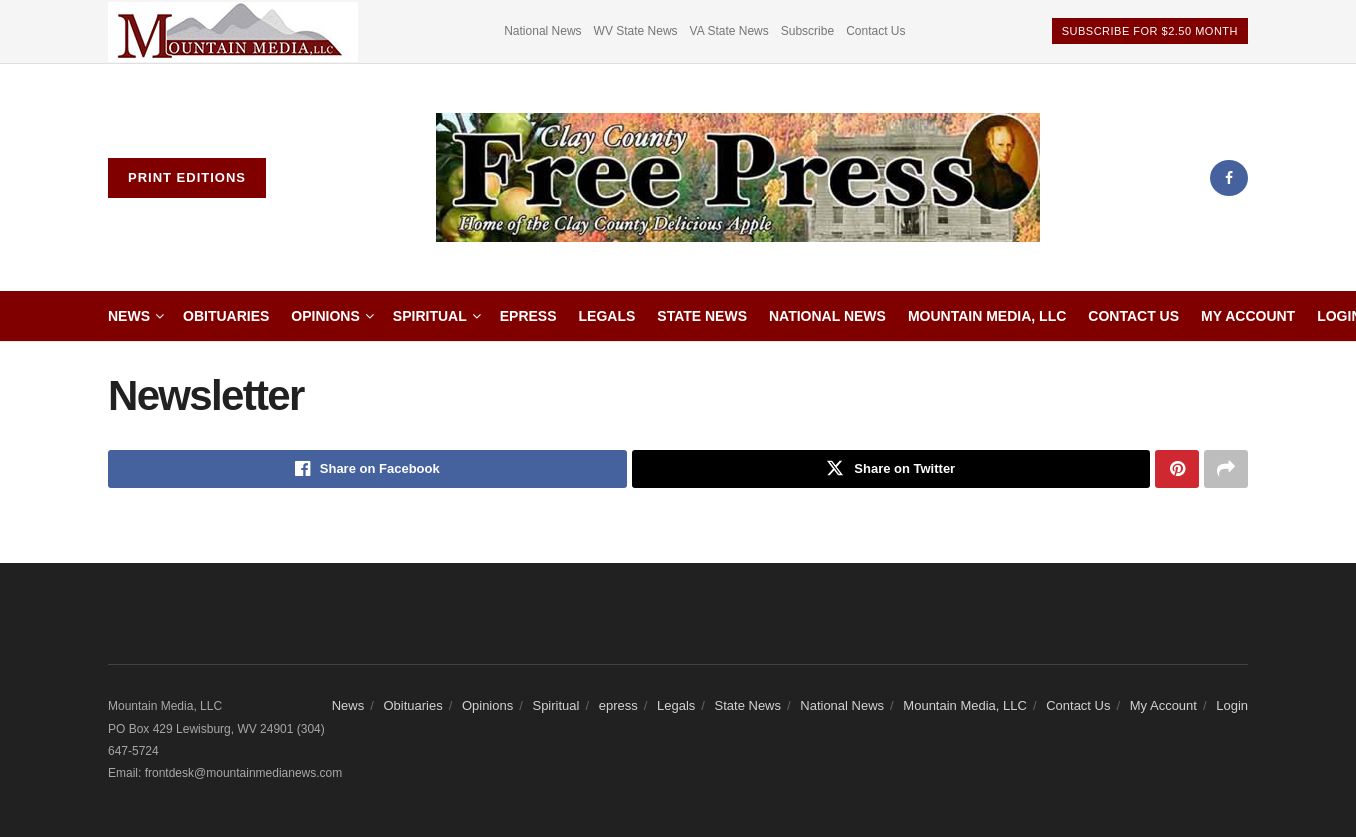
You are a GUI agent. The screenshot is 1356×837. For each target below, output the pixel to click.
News (129, 316)
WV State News (636, 31)
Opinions (325, 316)
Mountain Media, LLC (987, 316)
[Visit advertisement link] (233, 31)
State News (702, 316)
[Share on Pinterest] (1177, 469)
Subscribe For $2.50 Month (1150, 31)
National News (542, 31)
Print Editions (187, 177)
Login (1232, 705)
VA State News (729, 31)
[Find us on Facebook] (1229, 178)
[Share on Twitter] (891, 469)
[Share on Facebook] (367, 469)
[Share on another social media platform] (1226, 469)
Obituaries (226, 316)
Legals (607, 316)
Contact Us (875, 31)
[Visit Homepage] (738, 178)
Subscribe (807, 31)
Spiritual (430, 316)
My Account (1248, 316)
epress (528, 316)
